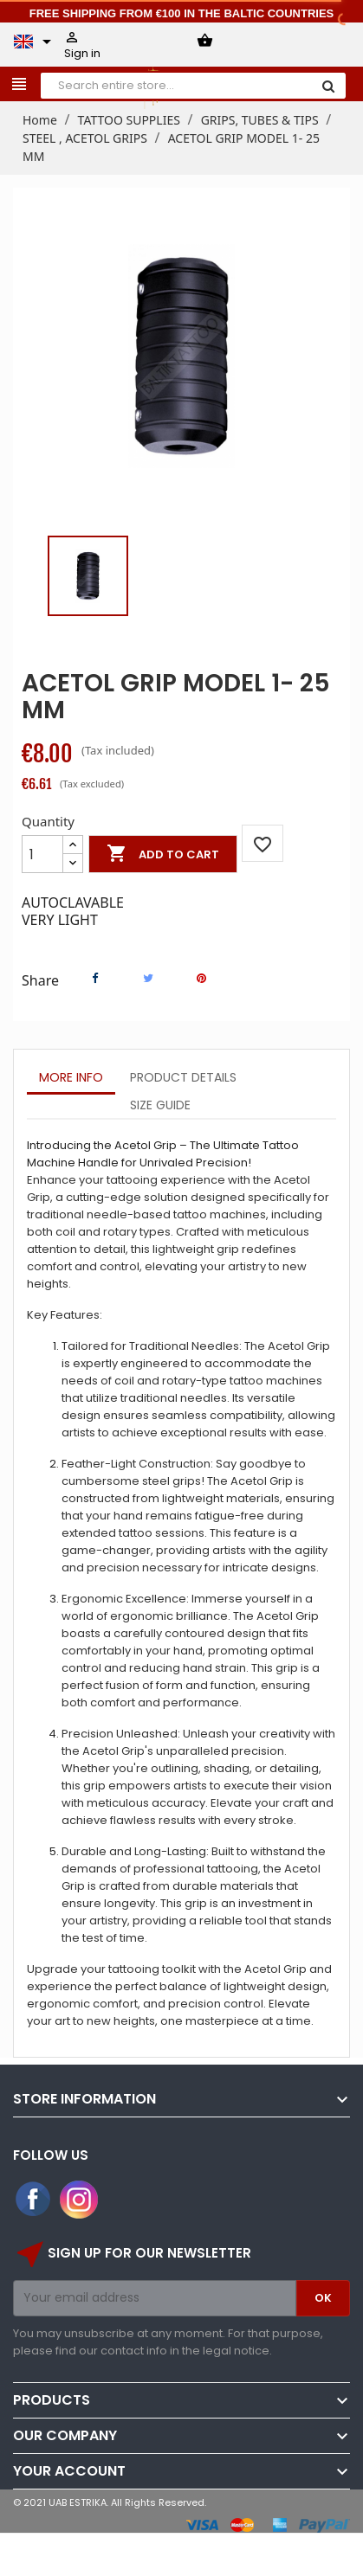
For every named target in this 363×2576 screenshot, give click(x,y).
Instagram (79, 2200)
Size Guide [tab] (160, 1105)
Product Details (183, 1077)
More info (71, 1077)
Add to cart (163, 854)
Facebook (34, 2200)
